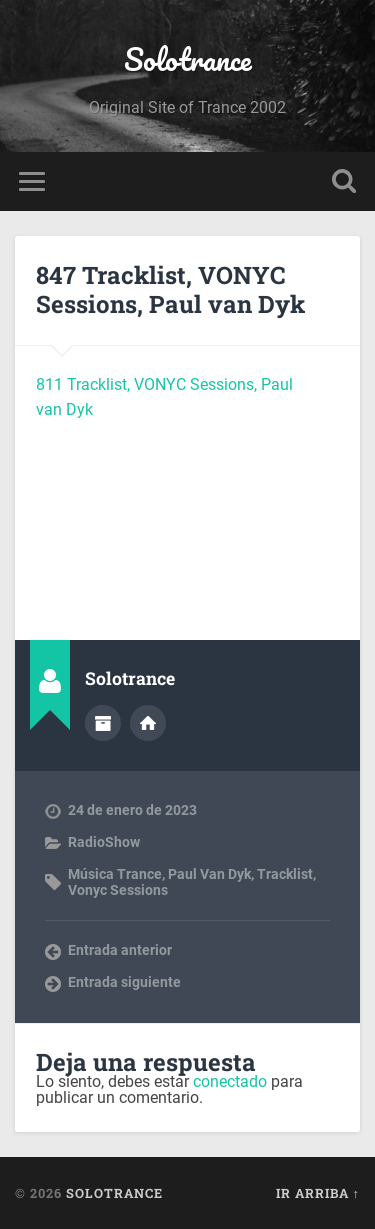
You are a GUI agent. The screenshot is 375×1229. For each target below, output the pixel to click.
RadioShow (104, 842)
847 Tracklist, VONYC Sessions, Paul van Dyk (170, 289)
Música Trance (115, 874)
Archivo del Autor (103, 723)
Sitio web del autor (148, 723)
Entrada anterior (120, 950)
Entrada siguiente (124, 982)
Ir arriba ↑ (318, 1193)
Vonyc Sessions (118, 890)
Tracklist (285, 874)
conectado (230, 1081)
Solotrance (188, 59)
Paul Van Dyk (209, 874)
